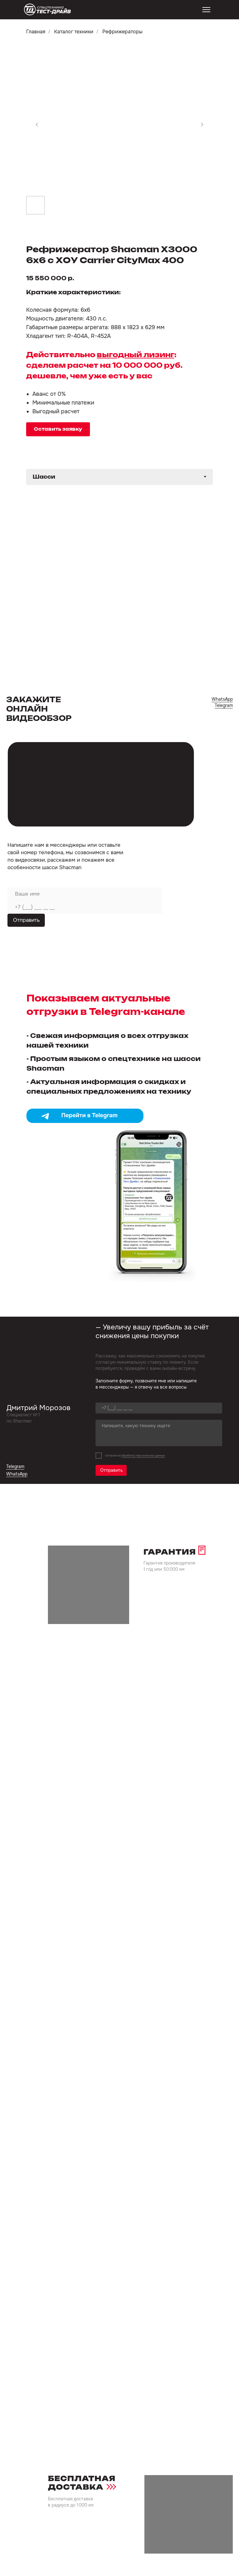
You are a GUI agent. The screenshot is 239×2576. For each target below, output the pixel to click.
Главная (35, 32)
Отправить (26, 920)
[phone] (84, 907)
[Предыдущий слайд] (37, 124)
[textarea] (159, 1433)
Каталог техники (73, 32)
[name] (84, 894)
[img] (48, 9)
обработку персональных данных (143, 1455)
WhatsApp (222, 699)
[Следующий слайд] (202, 124)
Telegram (224, 705)
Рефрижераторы (122, 32)
